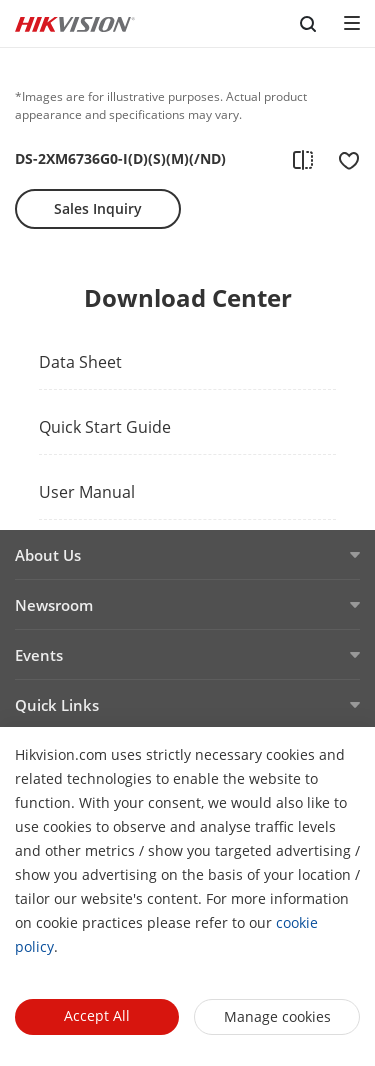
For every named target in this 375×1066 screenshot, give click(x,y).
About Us (48, 555)
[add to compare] (303, 159)
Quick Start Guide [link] (105, 427)
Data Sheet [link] (80, 362)
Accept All (97, 1015)
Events (39, 655)
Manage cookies (277, 1016)
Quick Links (57, 705)
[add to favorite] (343, 159)
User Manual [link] (87, 492)
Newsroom (54, 605)
